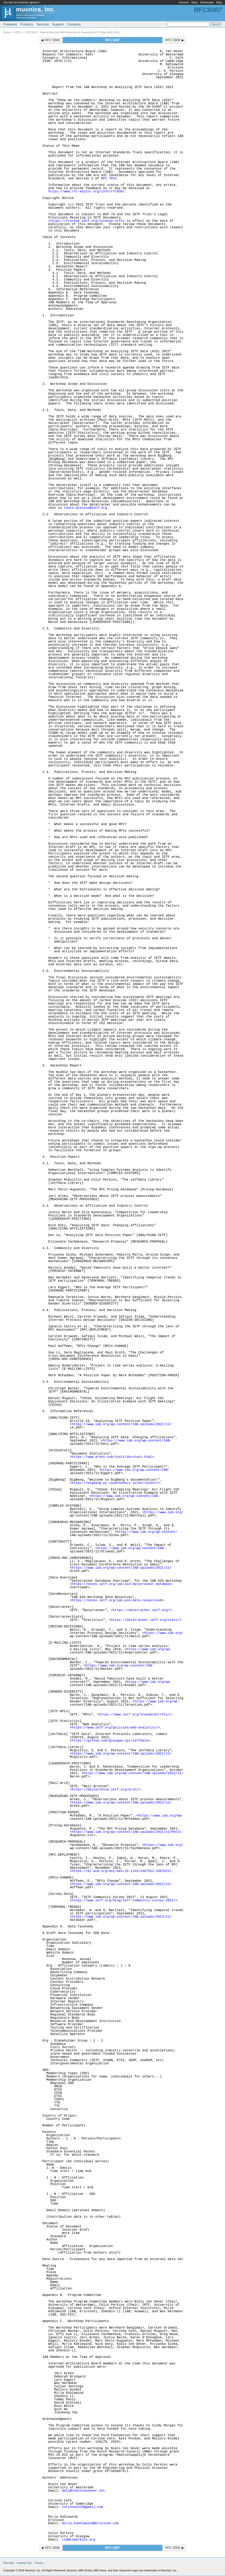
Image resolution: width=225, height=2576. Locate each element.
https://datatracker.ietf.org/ (141, 1610)
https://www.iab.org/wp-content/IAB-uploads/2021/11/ (122, 1424)
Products (26, 24)
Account (184, 2)
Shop (194, 2)
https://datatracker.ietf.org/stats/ (145, 1620)
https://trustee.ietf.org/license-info (86, 221)
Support (58, 24)
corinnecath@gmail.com (82, 2507)
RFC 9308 (172, 40)
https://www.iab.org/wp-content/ (147, 1532)
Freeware (10, 24)
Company (74, 24)
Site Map (8, 2562)
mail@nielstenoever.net (83, 2491)
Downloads (207, 2)
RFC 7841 (109, 178)
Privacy (38, 2562)
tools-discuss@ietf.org (85, 508)
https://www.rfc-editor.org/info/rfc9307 (86, 191)
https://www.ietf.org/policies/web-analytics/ (115, 1727)
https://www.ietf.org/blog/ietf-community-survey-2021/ (123, 1900)
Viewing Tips (24, 2562)
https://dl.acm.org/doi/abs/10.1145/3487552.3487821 (121, 1871)
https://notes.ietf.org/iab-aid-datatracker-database (122, 1584)
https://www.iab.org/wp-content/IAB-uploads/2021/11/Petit (126, 1832)
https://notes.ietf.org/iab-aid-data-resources (116, 1600)
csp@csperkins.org (78, 2539)
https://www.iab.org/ (163, 1512)
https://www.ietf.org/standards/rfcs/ (134, 1714)
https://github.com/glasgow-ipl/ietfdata (110, 1740)
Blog (219, 2)
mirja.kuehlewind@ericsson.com (90, 2523)
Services (42, 24)
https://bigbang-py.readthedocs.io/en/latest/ (115, 1483)
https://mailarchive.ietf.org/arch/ (105, 1789)
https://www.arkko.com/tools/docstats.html (112, 1457)
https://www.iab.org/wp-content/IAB (136, 1440)
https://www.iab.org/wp (148, 1649)
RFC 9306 (52, 40)
